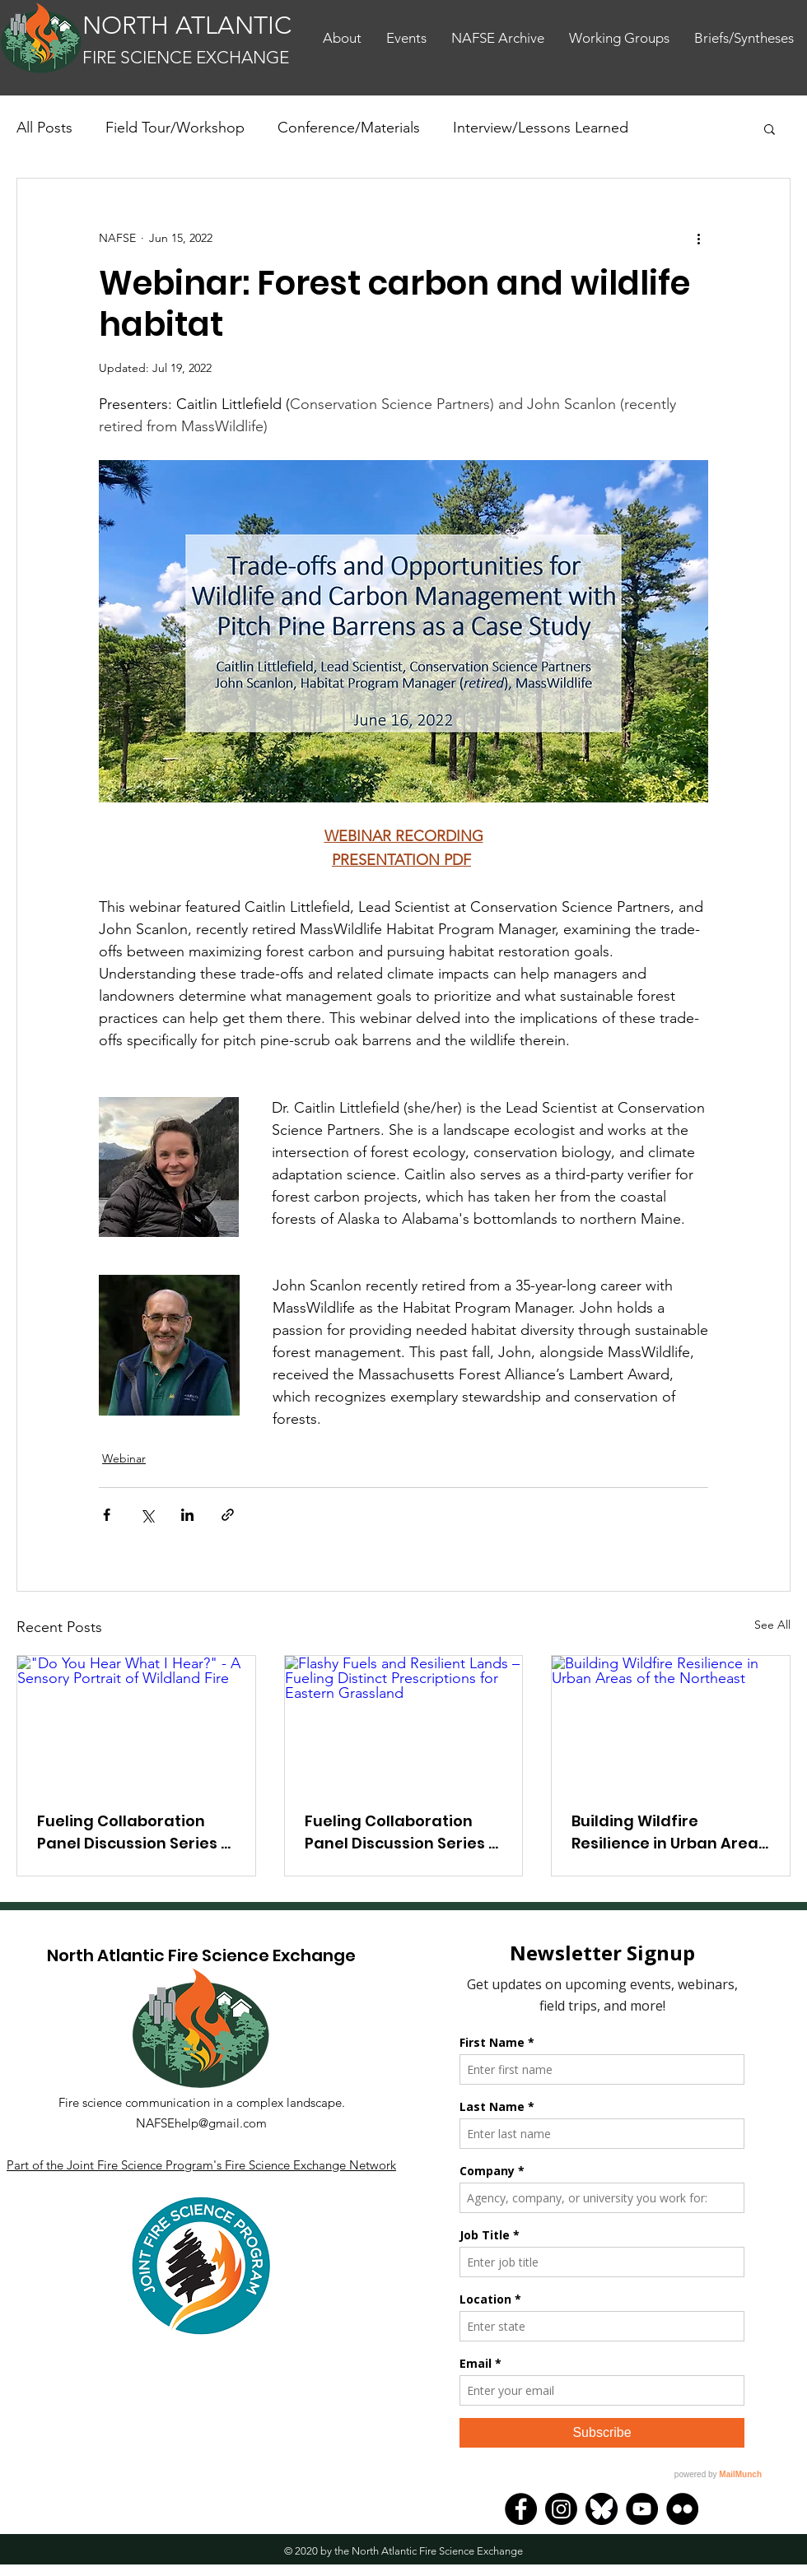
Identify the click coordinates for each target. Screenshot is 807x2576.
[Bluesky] (601, 2509)
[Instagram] (561, 2509)
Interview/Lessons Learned (540, 128)
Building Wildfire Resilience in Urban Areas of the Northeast (669, 1832)
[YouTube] (642, 2509)
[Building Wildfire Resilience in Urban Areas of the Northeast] (671, 1722)
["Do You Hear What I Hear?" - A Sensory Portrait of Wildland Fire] (136, 1722)
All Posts (44, 128)
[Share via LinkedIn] (187, 1515)
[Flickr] (682, 2509)
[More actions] (698, 238)
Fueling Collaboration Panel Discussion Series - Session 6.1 (401, 1832)
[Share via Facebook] (106, 1515)
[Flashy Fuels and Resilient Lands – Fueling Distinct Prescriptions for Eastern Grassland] (404, 1722)
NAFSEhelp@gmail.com (201, 2123)
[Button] (187, 39)
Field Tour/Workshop (175, 128)
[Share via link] (228, 1515)
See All (772, 1624)
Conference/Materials (349, 128)
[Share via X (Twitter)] (147, 1515)
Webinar (124, 1458)
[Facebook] (521, 2509)
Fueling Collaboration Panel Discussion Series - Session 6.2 (133, 1832)
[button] (769, 128)
